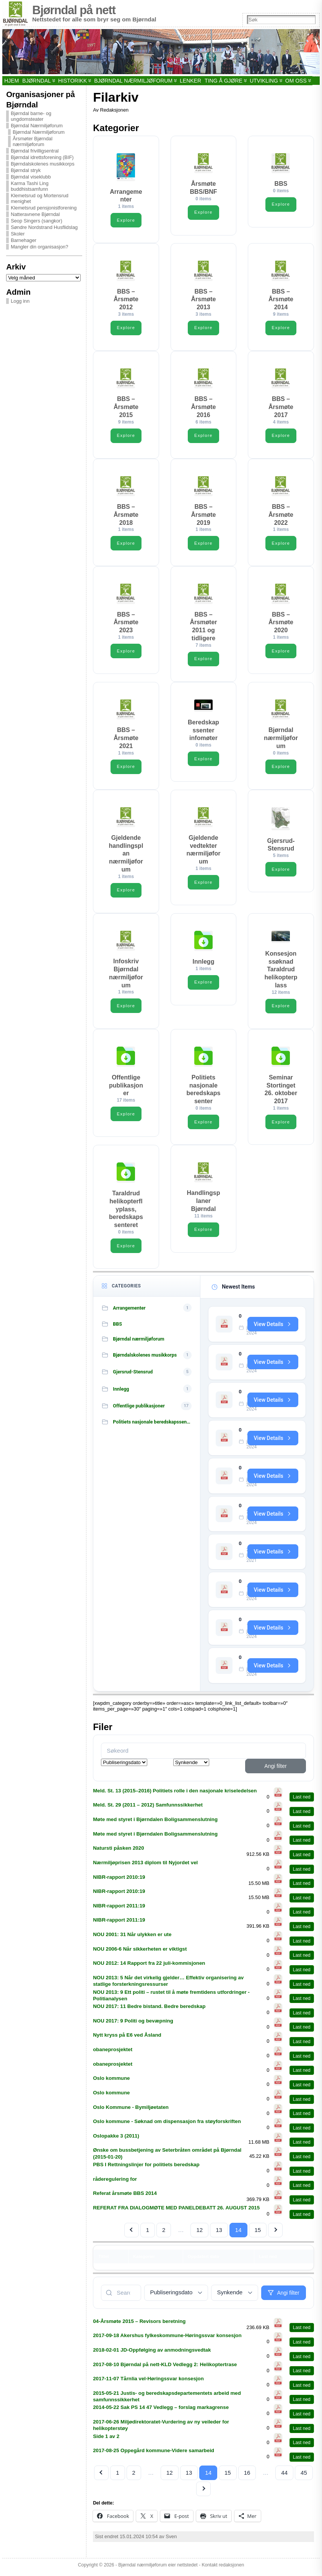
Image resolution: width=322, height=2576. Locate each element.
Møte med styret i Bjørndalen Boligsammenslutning (155, 1823)
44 (284, 2476)
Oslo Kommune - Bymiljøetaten (131, 2110)
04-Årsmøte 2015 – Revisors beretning (139, 2325)
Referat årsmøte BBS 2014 (125, 2197)
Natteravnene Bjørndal (35, 214)
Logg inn (20, 301)
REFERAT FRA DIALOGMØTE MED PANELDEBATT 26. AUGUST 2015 (176, 2211)
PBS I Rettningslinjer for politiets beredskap (146, 2168)
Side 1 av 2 (106, 2440)
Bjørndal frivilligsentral (35, 151)
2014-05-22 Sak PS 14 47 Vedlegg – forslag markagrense (161, 2411)
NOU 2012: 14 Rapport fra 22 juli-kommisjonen (149, 1967)
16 (247, 2476)
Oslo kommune (111, 2082)
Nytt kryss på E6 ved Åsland (127, 2039)
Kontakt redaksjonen (223, 2568)
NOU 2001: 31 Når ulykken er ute (132, 1938)
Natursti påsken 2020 (118, 1852)
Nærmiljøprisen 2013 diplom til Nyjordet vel (145, 1866)
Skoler (17, 234)
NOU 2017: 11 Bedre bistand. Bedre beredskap (149, 2010)
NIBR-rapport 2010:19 (119, 1880)
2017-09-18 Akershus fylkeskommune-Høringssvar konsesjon (167, 2339)
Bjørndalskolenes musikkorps (42, 164)
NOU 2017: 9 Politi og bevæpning (133, 2024)
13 (219, 2233)
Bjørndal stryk (26, 170)
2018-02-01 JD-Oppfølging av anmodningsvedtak (152, 2354)
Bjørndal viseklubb (31, 177)
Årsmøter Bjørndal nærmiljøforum (32, 141)
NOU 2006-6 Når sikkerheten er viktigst (140, 1952)
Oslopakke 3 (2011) (116, 2139)
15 (258, 2233)
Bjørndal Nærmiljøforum (37, 125)
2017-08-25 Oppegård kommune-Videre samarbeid (153, 2454)
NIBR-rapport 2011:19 (119, 1909)
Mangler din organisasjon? (39, 247)
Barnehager (23, 240)
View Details (272, 1324)
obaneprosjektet (112, 2053)
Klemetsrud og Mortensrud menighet (39, 198)
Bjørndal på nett (73, 10)
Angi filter (275, 1769)
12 (199, 2233)
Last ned (302, 1800)
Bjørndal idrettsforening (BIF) (42, 157)
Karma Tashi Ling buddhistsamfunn (30, 186)
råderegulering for (115, 2182)
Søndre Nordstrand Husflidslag (44, 227)
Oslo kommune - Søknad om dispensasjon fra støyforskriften (167, 2125)
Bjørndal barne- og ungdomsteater (31, 116)
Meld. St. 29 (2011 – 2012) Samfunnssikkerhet (148, 1808)
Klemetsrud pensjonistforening (43, 208)
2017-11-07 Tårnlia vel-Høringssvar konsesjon (148, 2382)
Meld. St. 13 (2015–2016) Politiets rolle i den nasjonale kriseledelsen (175, 1794)
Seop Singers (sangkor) (36, 221)
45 (304, 2476)
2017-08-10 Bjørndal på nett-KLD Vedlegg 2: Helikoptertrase (165, 2368)
